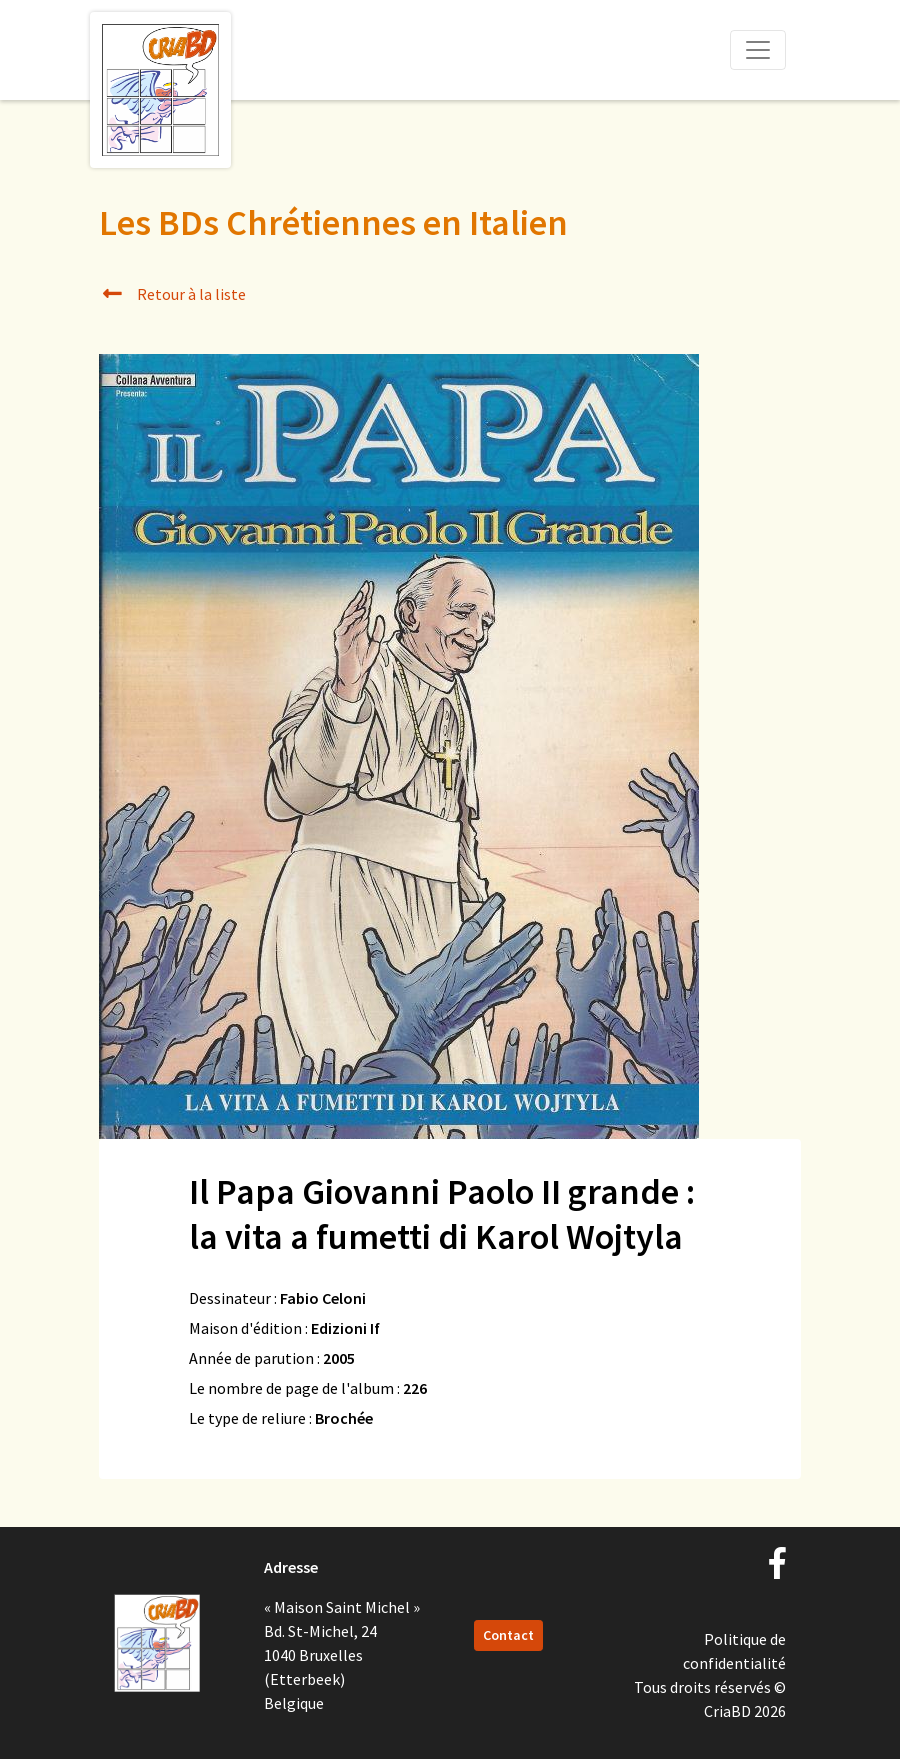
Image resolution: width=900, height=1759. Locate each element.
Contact (508, 1635)
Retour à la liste (172, 294)
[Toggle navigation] (758, 50)
